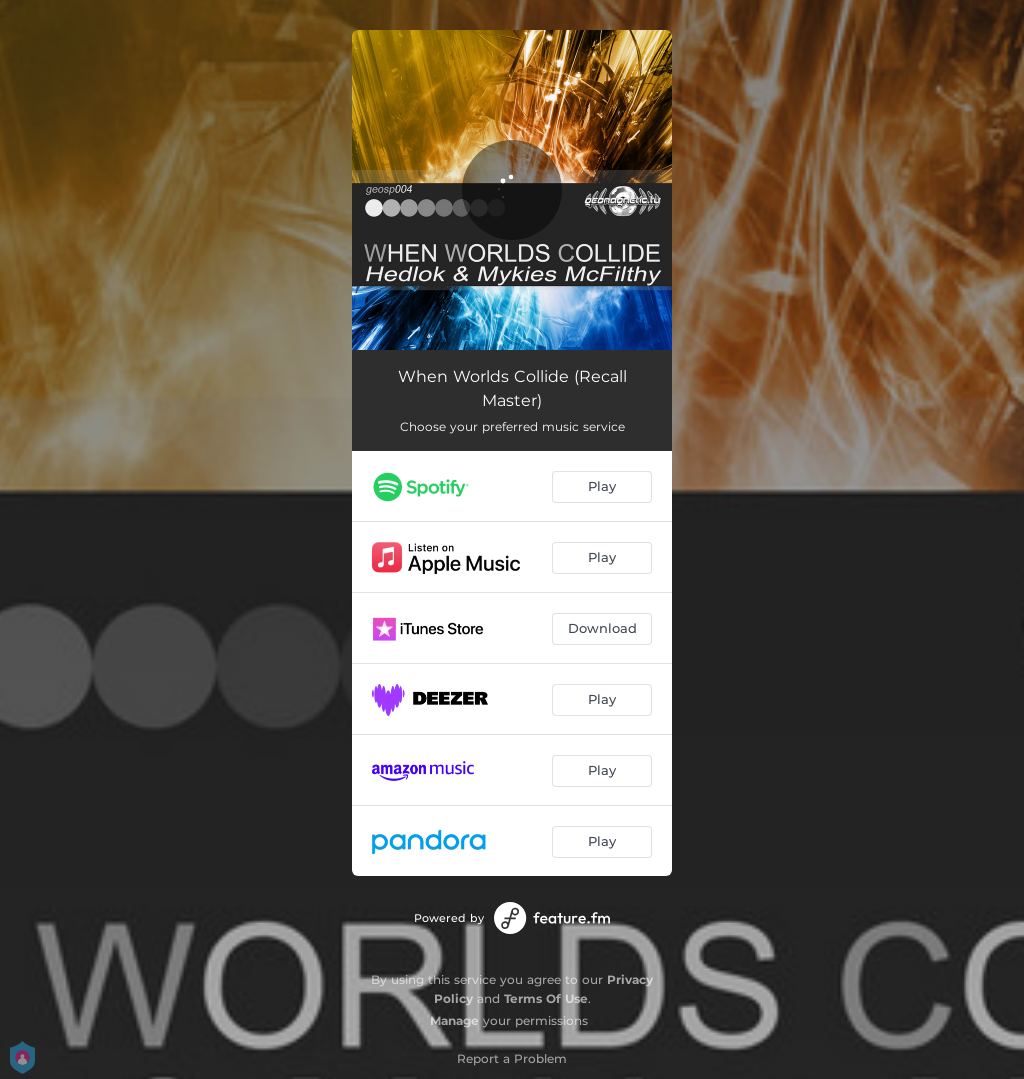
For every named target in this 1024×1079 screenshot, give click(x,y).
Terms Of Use (546, 998)
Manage (454, 1020)
